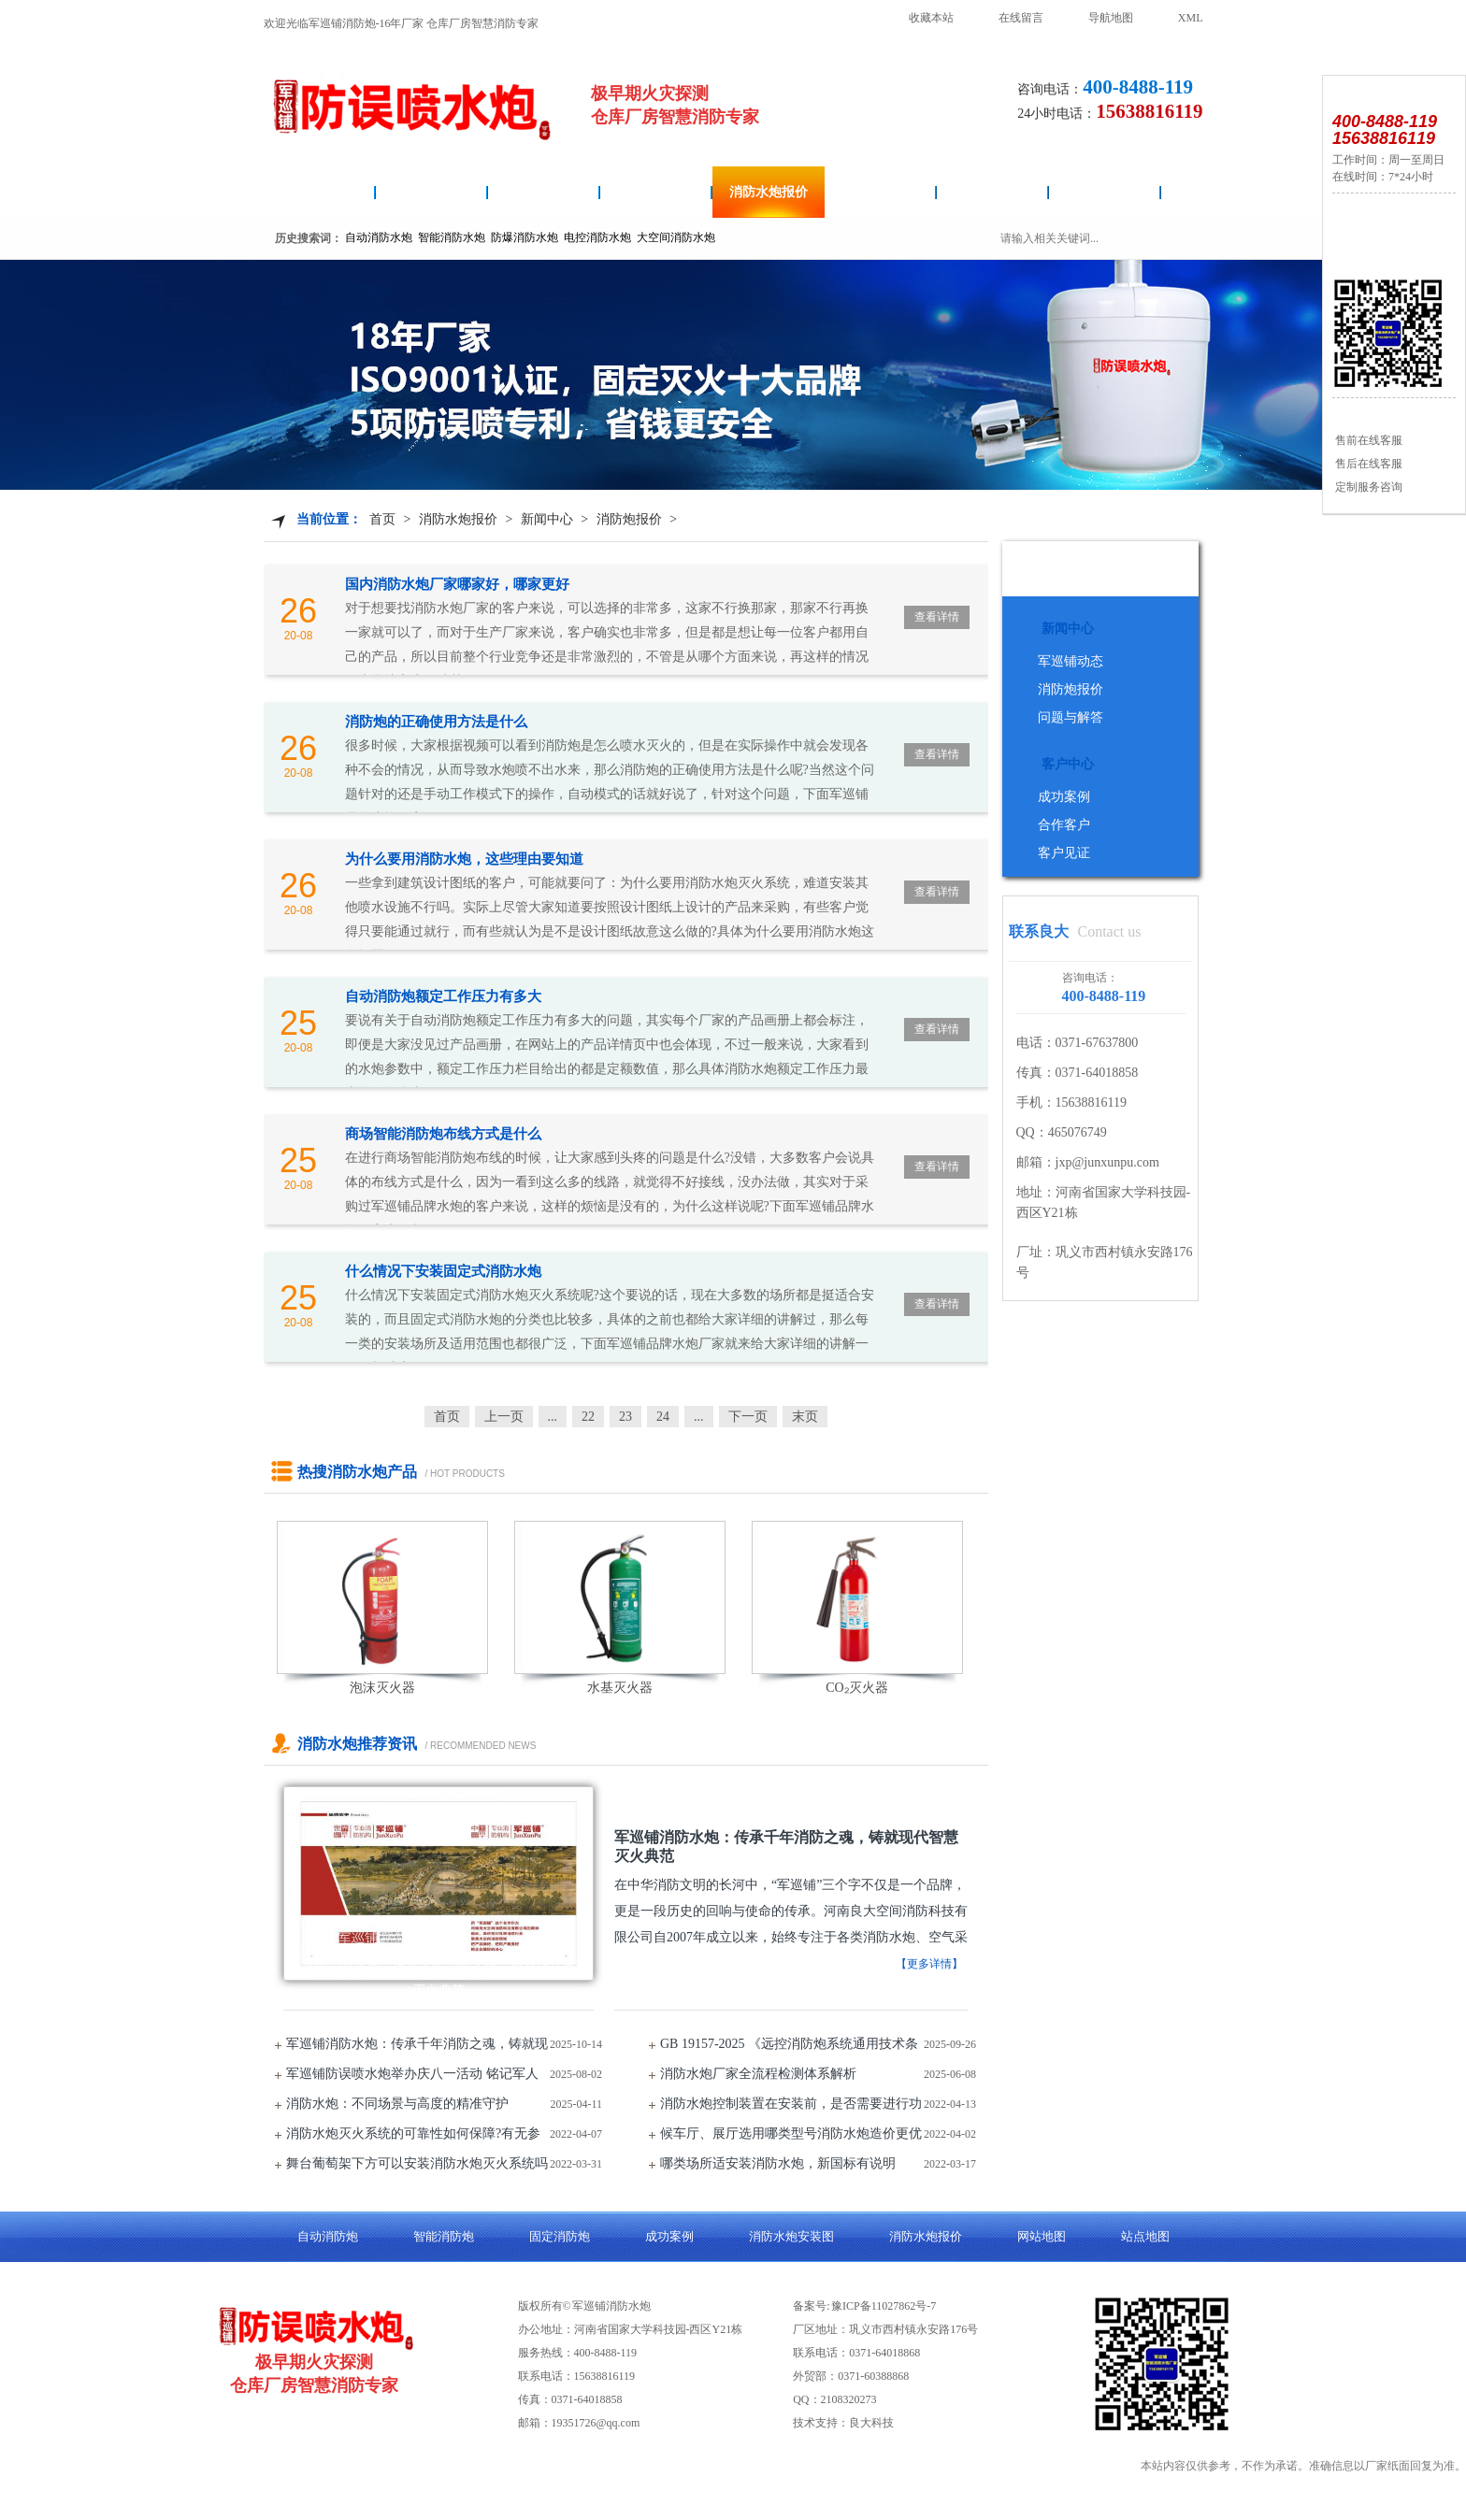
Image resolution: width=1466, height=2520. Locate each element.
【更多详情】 (929, 1963)
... (553, 1417)
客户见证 (1064, 853)
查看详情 (936, 616)
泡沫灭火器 (382, 1688)
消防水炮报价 (768, 192)
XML (1190, 17)
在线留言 (1021, 17)
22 (588, 1417)
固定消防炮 (880, 192)
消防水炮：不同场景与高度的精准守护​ (397, 2104)
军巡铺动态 (1070, 661)
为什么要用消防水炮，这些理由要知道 (464, 859)
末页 (805, 1417)
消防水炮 (320, 192)
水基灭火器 (620, 1688)
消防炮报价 (629, 519)
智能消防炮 (656, 192)
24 (662, 1417)
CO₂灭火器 (856, 1688)
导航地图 (1110, 17)
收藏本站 (931, 17)
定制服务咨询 (1367, 487)
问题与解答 (1070, 717)
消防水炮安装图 (544, 192)
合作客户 (1064, 825)
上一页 (504, 1417)
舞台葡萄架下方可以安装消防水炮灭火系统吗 (417, 2163)
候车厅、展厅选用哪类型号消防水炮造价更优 (791, 2133)
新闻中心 (547, 519)
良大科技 (871, 2422)
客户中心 (1068, 764)
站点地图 (1145, 2236)
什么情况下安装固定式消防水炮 (443, 1271)
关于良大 (1105, 192)
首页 (382, 519)
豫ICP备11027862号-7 (883, 2305)
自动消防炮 (432, 192)
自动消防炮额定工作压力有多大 (443, 996)
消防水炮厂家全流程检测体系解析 (758, 2074)
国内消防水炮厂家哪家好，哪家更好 (457, 584)
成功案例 (993, 192)
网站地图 (1041, 2236)
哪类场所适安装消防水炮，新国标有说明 (778, 2163)
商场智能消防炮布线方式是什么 (443, 1133)
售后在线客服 (1367, 463)
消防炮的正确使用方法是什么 (436, 721)
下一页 (748, 1417)
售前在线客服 (1367, 440)
